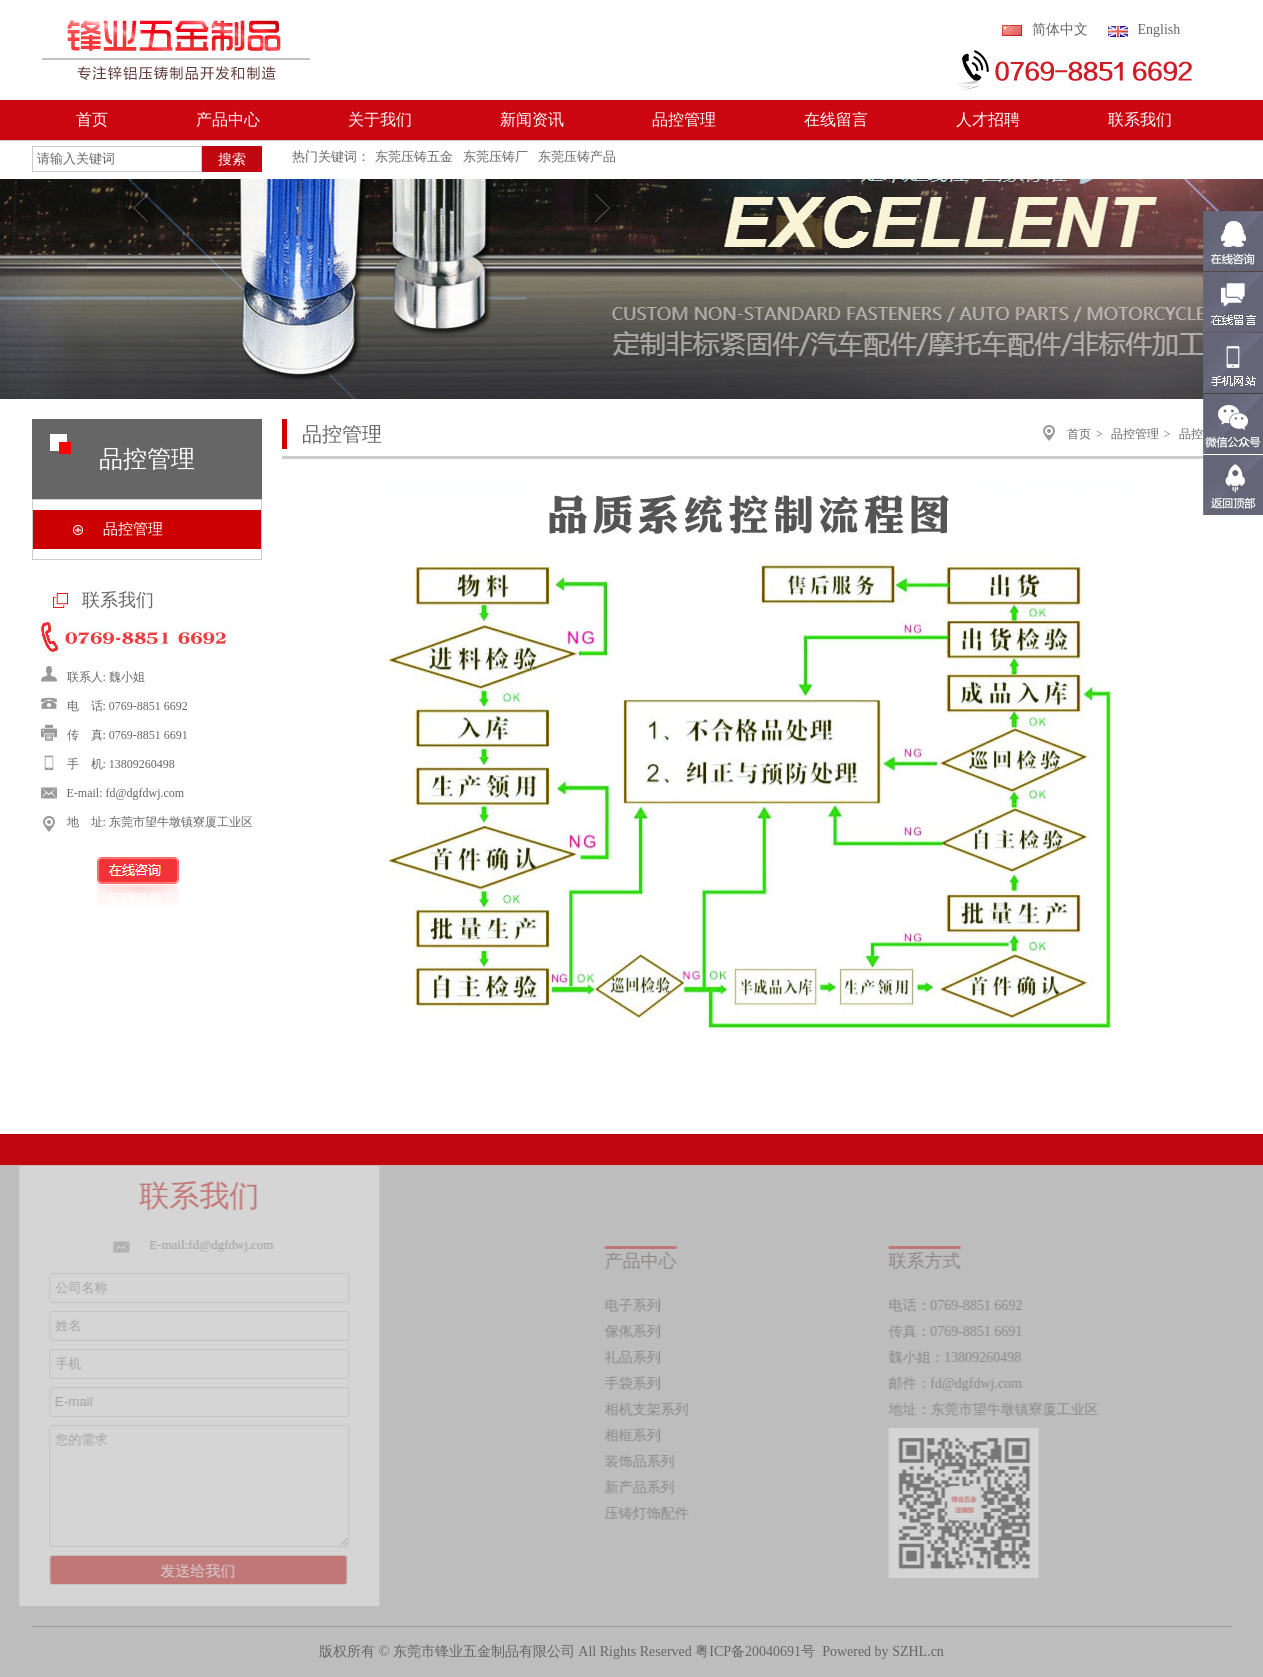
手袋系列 (636, 1383)
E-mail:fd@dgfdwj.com (208, 1244)
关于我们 (380, 119)
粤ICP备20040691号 (755, 1651)
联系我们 (1140, 119)
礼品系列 (636, 1357)
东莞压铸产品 (577, 156)
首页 (92, 119)
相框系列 (636, 1435)
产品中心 (228, 119)
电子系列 (636, 1305)
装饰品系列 (643, 1461)
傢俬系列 (636, 1331)
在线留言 (836, 119)
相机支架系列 (650, 1409)
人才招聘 (988, 119)
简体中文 (1060, 29)
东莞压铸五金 (414, 156)
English (1159, 29)
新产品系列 (643, 1487)
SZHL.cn (918, 1651)
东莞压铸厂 (495, 156)
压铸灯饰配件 (650, 1513)
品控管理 (684, 119)
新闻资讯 (532, 119)
